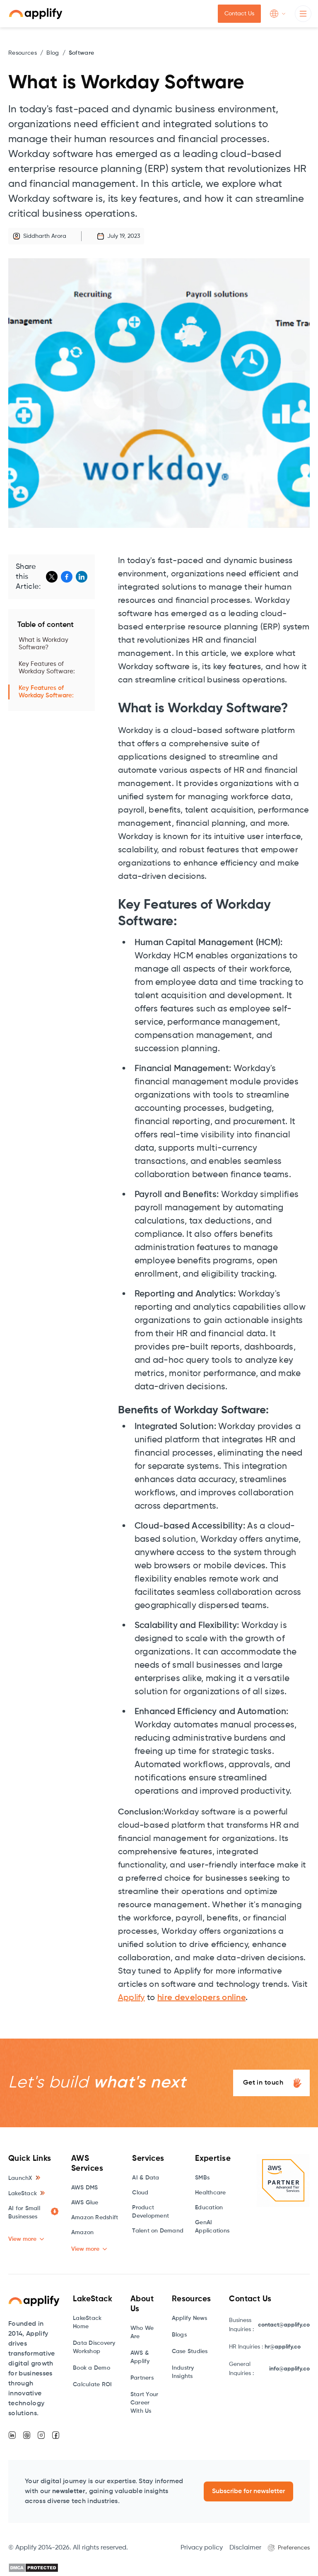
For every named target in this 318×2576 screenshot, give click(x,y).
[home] (36, 13)
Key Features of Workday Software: (47, 668)
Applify (131, 1998)
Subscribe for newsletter (248, 2491)
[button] (278, 13)
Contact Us (239, 14)
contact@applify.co (284, 2325)
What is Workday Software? (43, 644)
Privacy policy (202, 2548)
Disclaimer (245, 2548)
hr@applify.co (283, 2347)
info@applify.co (289, 2369)
